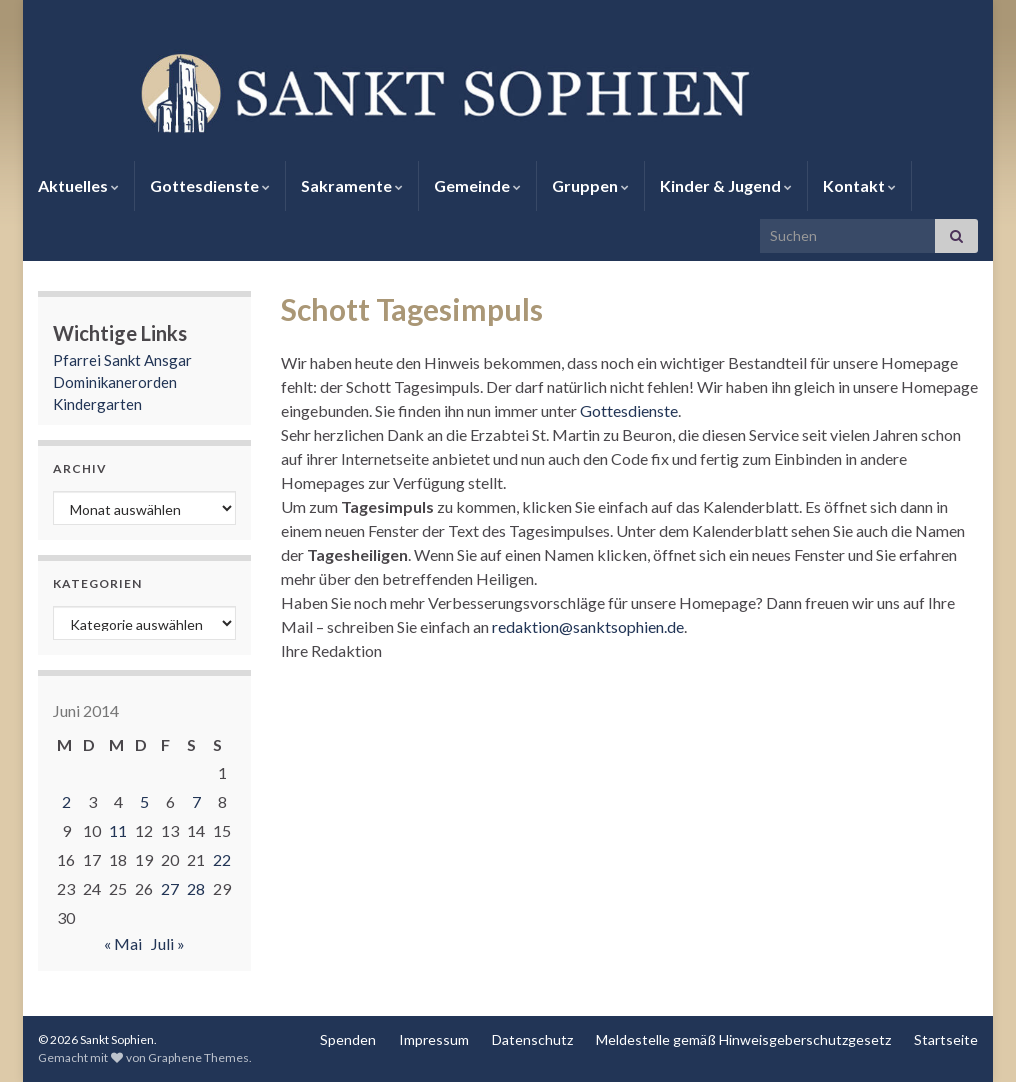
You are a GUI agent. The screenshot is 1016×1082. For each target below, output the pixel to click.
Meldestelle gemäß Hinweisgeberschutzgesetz (743, 1039)
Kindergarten (97, 404)
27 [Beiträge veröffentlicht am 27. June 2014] (170, 888)
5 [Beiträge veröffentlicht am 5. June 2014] (144, 801)
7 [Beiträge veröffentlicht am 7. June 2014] (196, 801)
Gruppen (590, 185)
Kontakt (859, 185)
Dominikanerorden (115, 382)
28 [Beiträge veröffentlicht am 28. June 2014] (196, 888)
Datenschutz (532, 1039)
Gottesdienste (210, 185)
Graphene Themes (198, 1057)
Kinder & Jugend (726, 185)
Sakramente (352, 185)
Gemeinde (477, 185)
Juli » (168, 943)
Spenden (348, 1039)
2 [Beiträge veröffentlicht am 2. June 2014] (66, 801)
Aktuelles (78, 185)
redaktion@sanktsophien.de (588, 626)
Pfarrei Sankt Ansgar (122, 360)
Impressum (434, 1039)
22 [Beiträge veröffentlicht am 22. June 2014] (222, 859)
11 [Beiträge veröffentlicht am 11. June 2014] (118, 830)
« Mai (123, 943)
